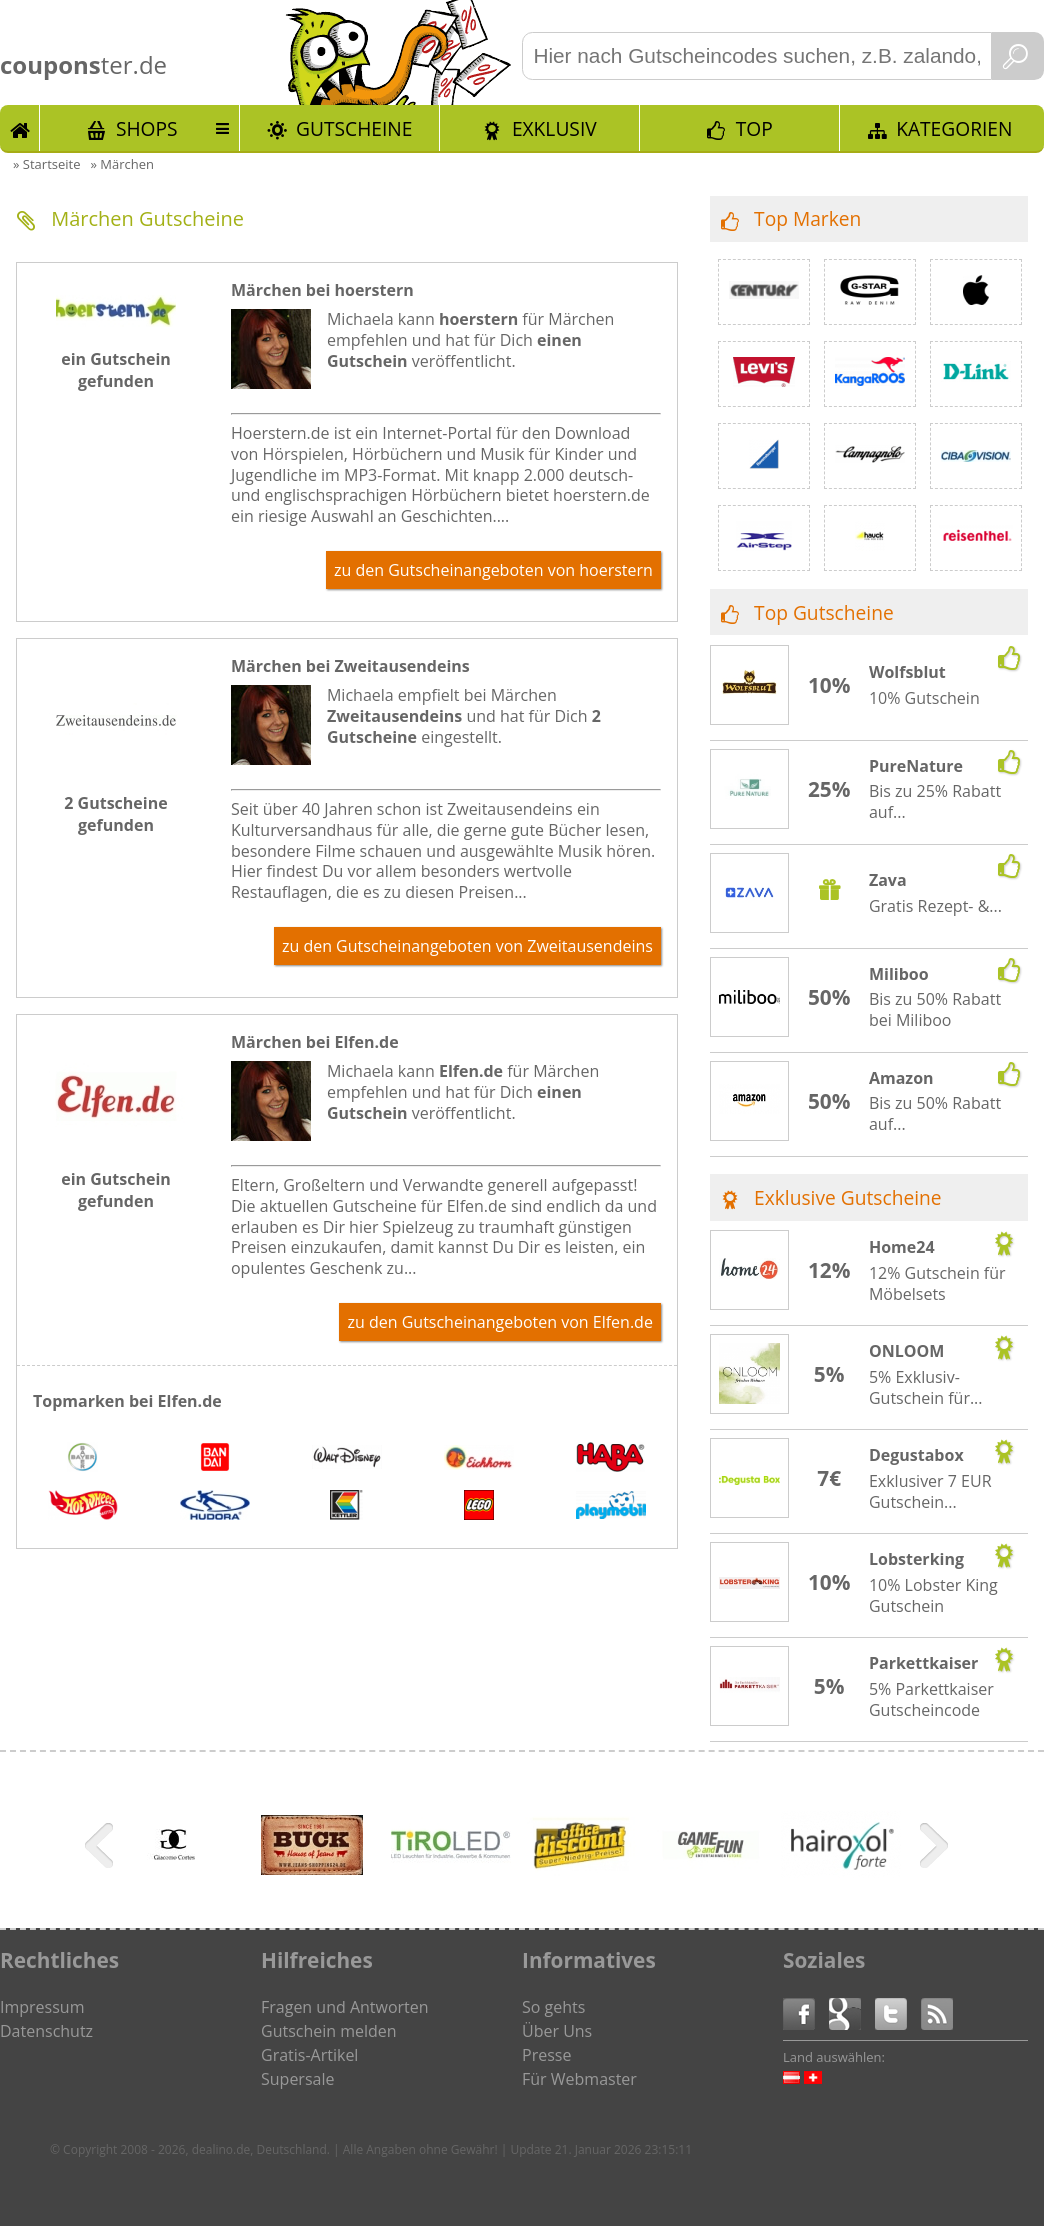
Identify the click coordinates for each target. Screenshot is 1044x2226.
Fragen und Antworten (345, 2007)
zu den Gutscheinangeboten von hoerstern (493, 570)
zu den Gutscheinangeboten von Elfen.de (499, 1322)
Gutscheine (354, 128)
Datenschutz (46, 2031)
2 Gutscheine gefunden (115, 814)
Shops (147, 128)
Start (20, 128)
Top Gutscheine (824, 612)
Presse (546, 2055)
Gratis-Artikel (309, 2055)
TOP (754, 128)
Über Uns (557, 2031)
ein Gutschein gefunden (116, 370)
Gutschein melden (329, 2031)
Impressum (42, 2007)
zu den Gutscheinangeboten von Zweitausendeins (467, 946)
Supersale (297, 2079)
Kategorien (954, 128)
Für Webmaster (579, 2079)
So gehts (553, 2007)
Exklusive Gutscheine (848, 1197)
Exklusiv (554, 128)
